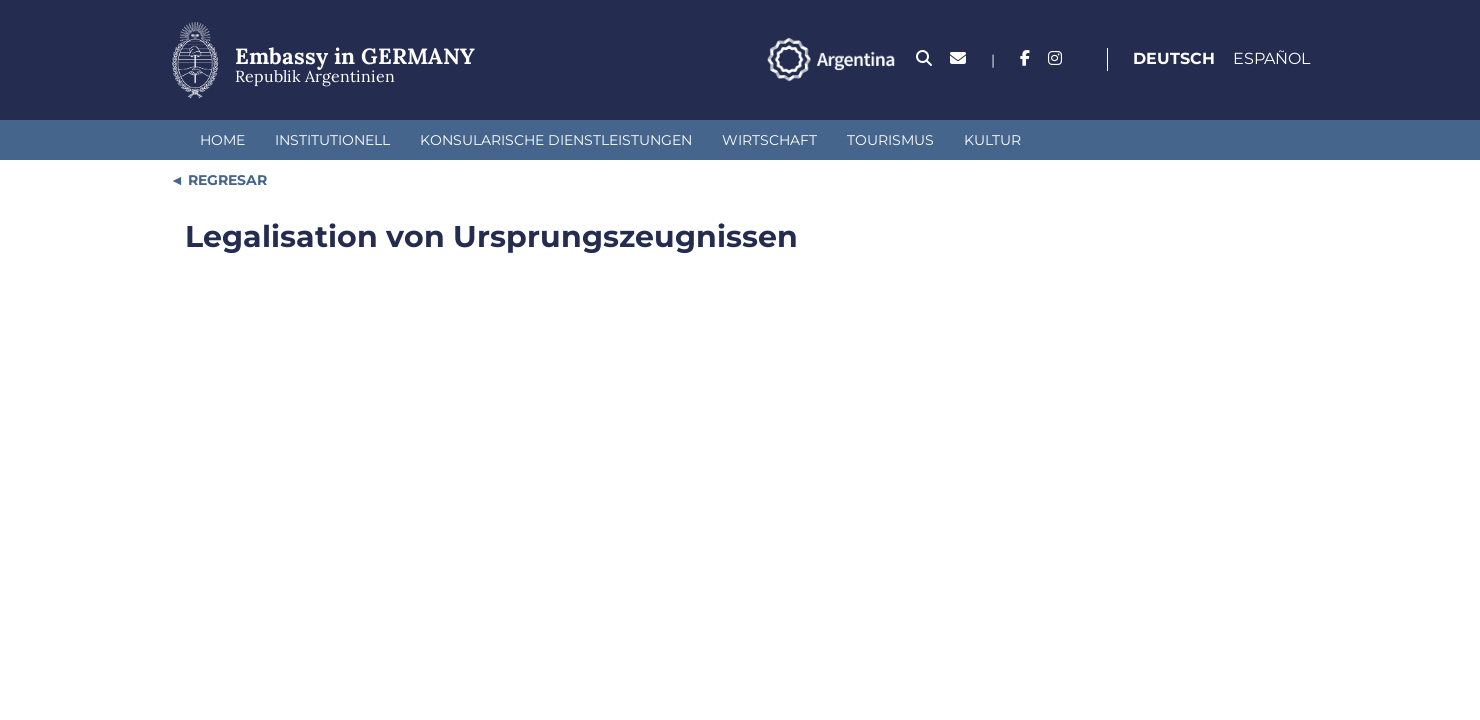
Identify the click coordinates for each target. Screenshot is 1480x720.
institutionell (332, 140)
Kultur (992, 140)
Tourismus (890, 140)
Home (222, 140)
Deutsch (1174, 58)
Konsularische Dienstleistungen (556, 140)
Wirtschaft (769, 140)
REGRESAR (225, 180)
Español (1271, 58)
